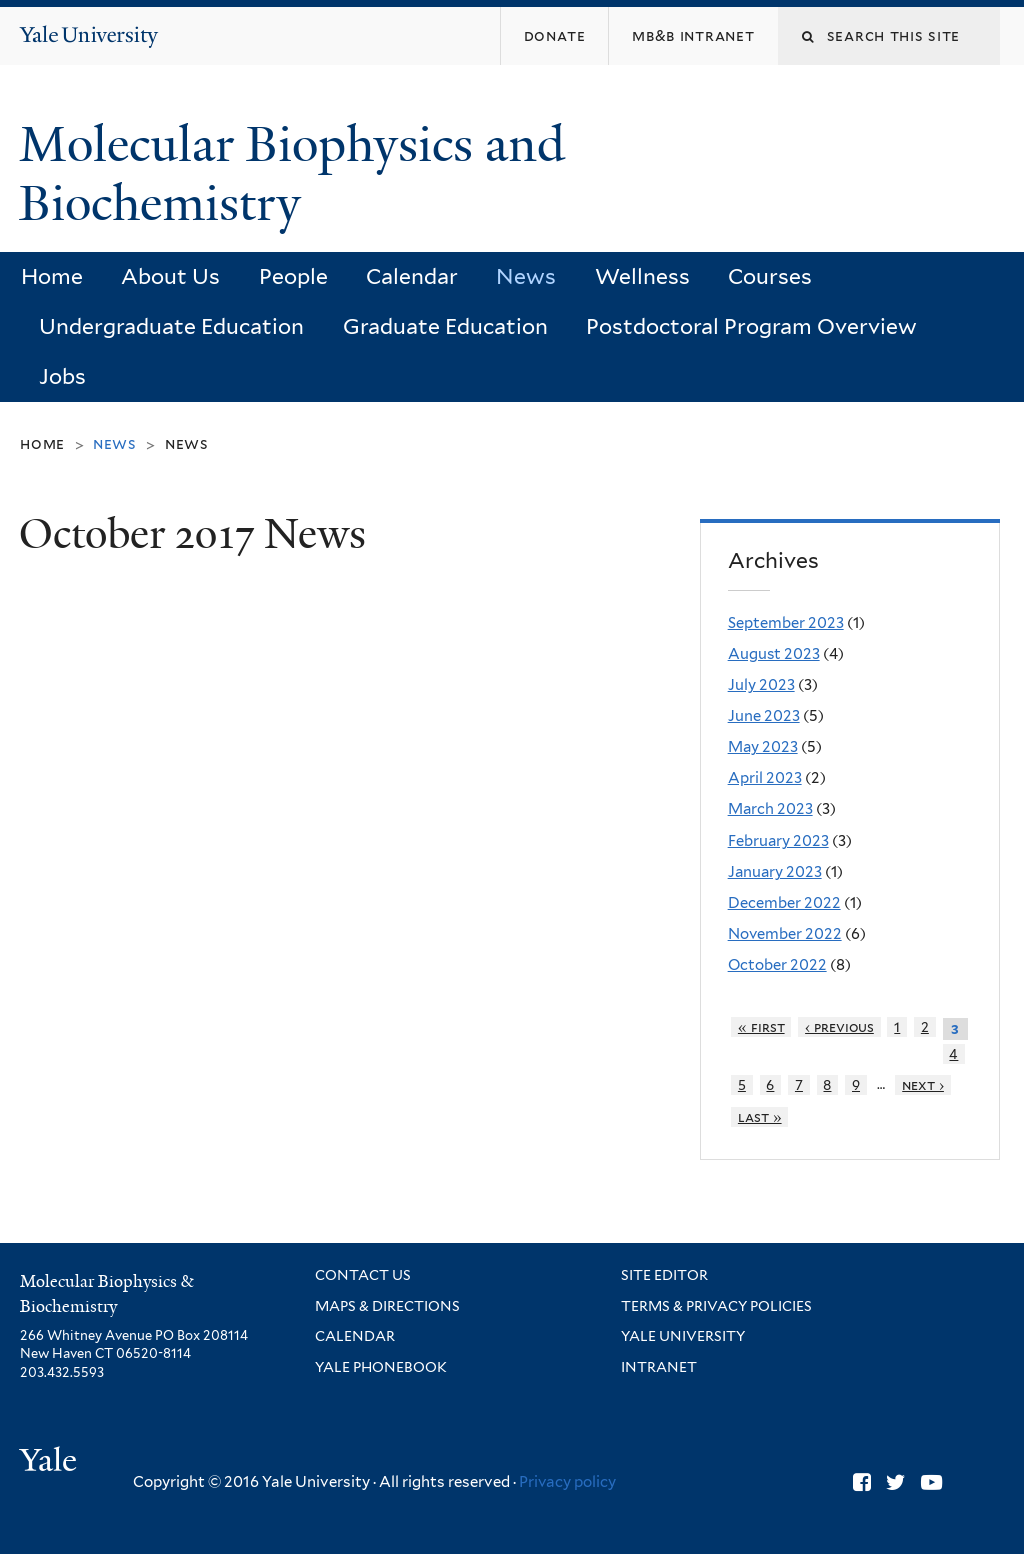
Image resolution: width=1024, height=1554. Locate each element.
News (526, 276)
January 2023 (775, 872)
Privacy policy (567, 1482)
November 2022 (785, 934)
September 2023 (786, 623)
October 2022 (777, 965)
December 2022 (784, 903)
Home (52, 276)
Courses (770, 276)
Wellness (642, 276)
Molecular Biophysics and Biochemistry (292, 174)
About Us (170, 276)
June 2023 (764, 716)
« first (761, 1027)
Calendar (412, 276)
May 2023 (763, 747)
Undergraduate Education (171, 326)
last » (760, 1117)
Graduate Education (445, 326)
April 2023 (765, 778)
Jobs (62, 376)
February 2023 (778, 841)
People (293, 276)
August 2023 (774, 654)
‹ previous (839, 1027)
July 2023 (761, 685)
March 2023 (770, 809)
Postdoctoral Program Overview (751, 326)
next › (923, 1085)
